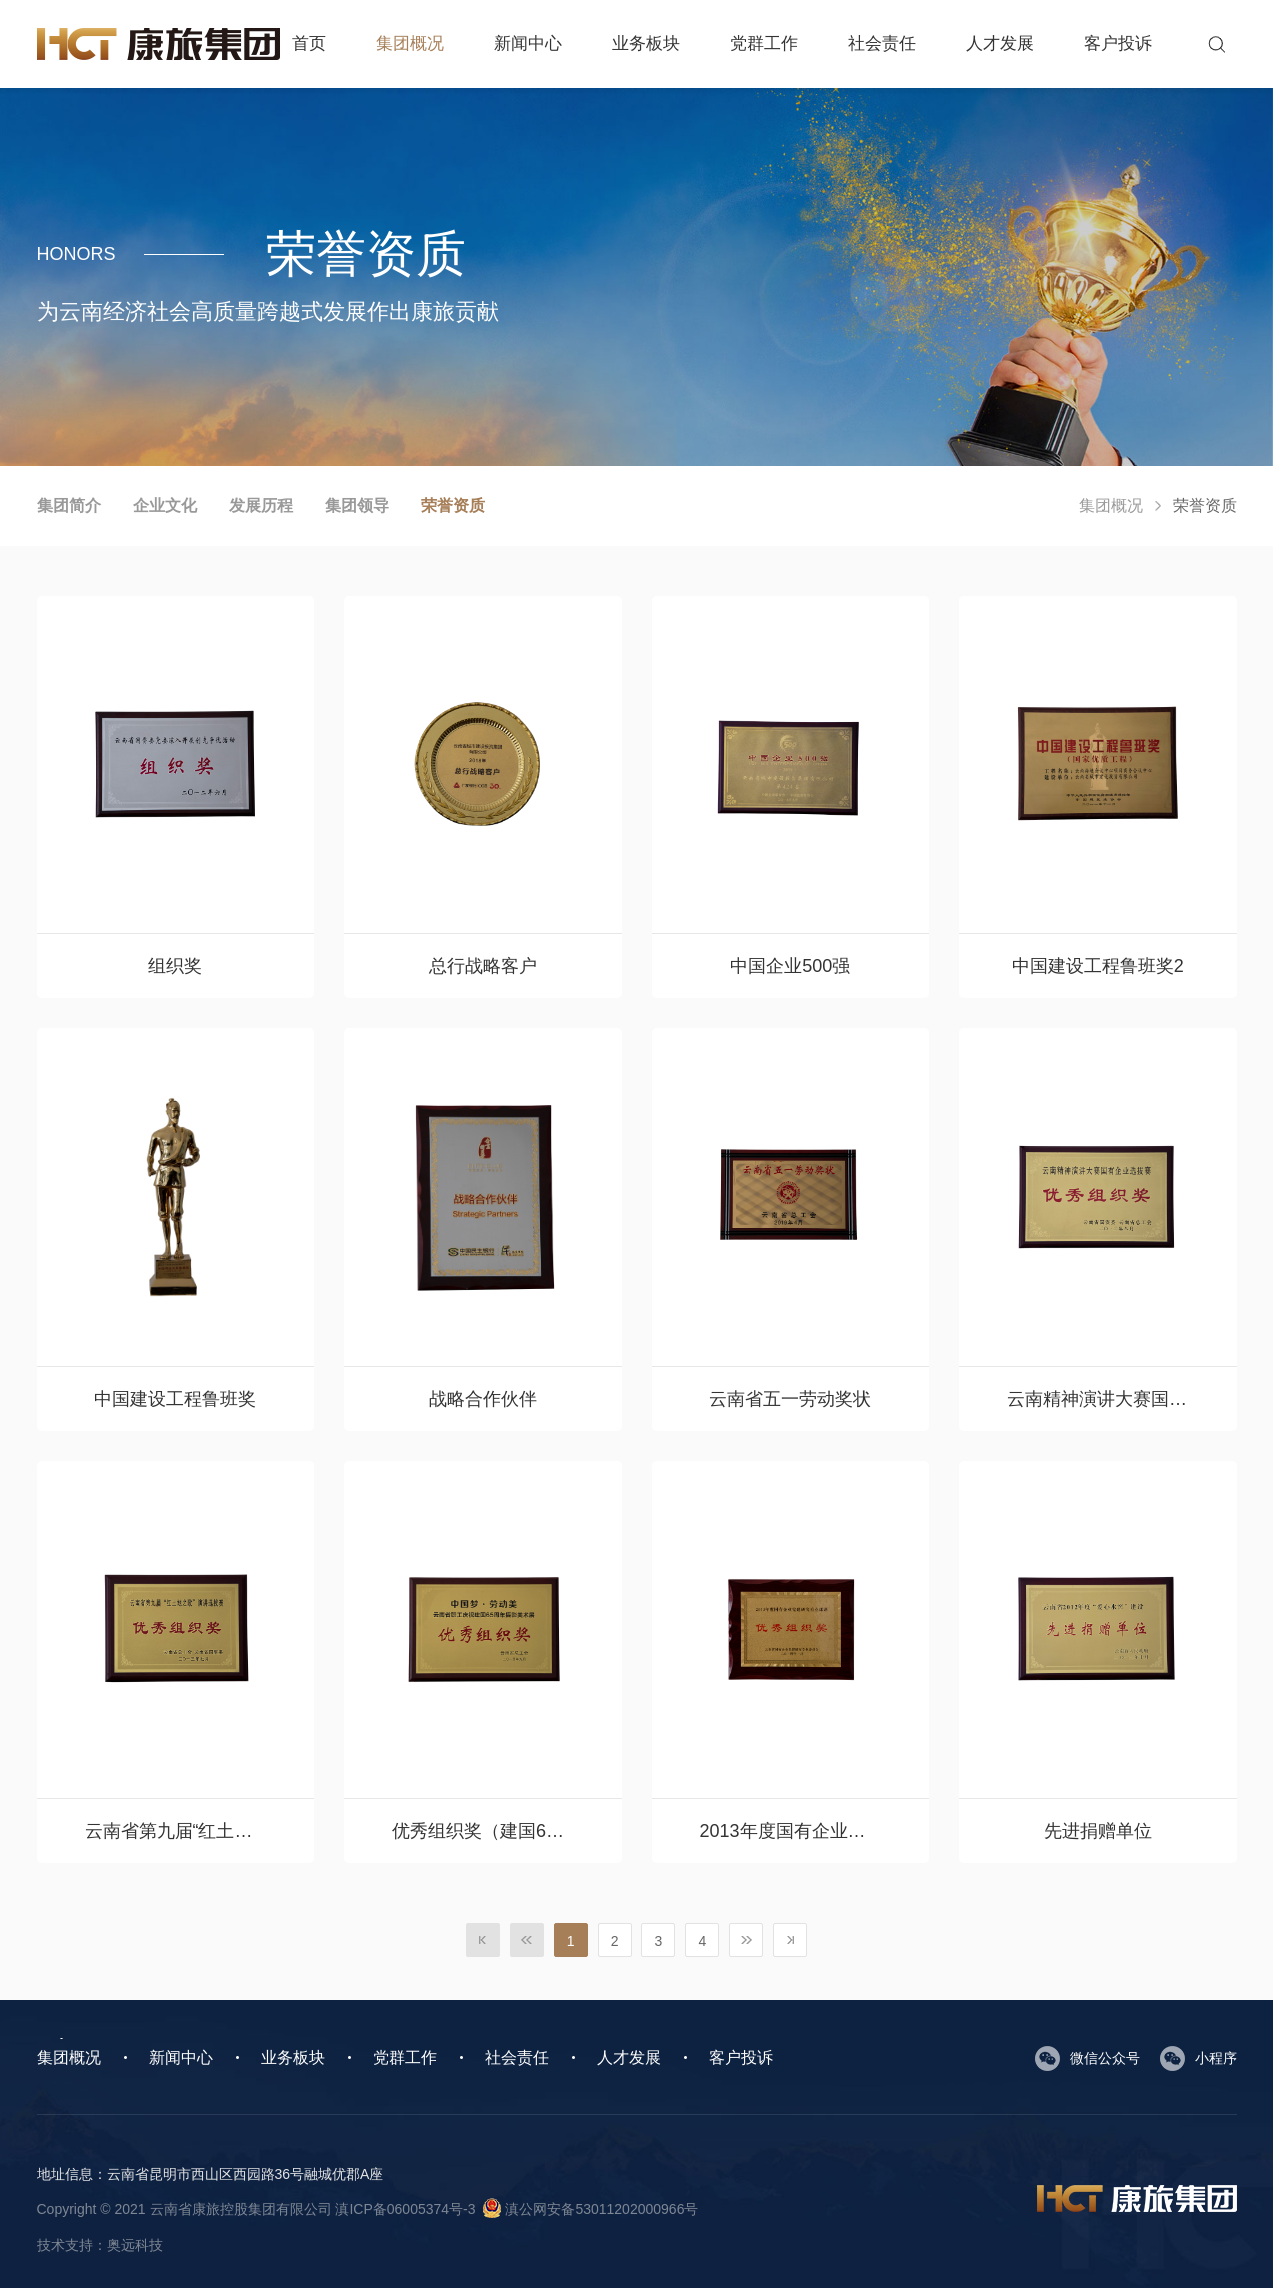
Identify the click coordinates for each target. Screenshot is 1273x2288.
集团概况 (410, 43)
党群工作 (764, 43)
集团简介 (69, 505)
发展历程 (261, 505)
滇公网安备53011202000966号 (590, 2209)
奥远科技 (135, 2245)
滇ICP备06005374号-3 (405, 2209)
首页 (309, 43)
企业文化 (165, 505)
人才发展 (1000, 43)
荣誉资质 (453, 505)
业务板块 (646, 43)
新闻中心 (528, 43)
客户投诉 (1118, 43)
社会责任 (882, 43)
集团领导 (357, 505)
